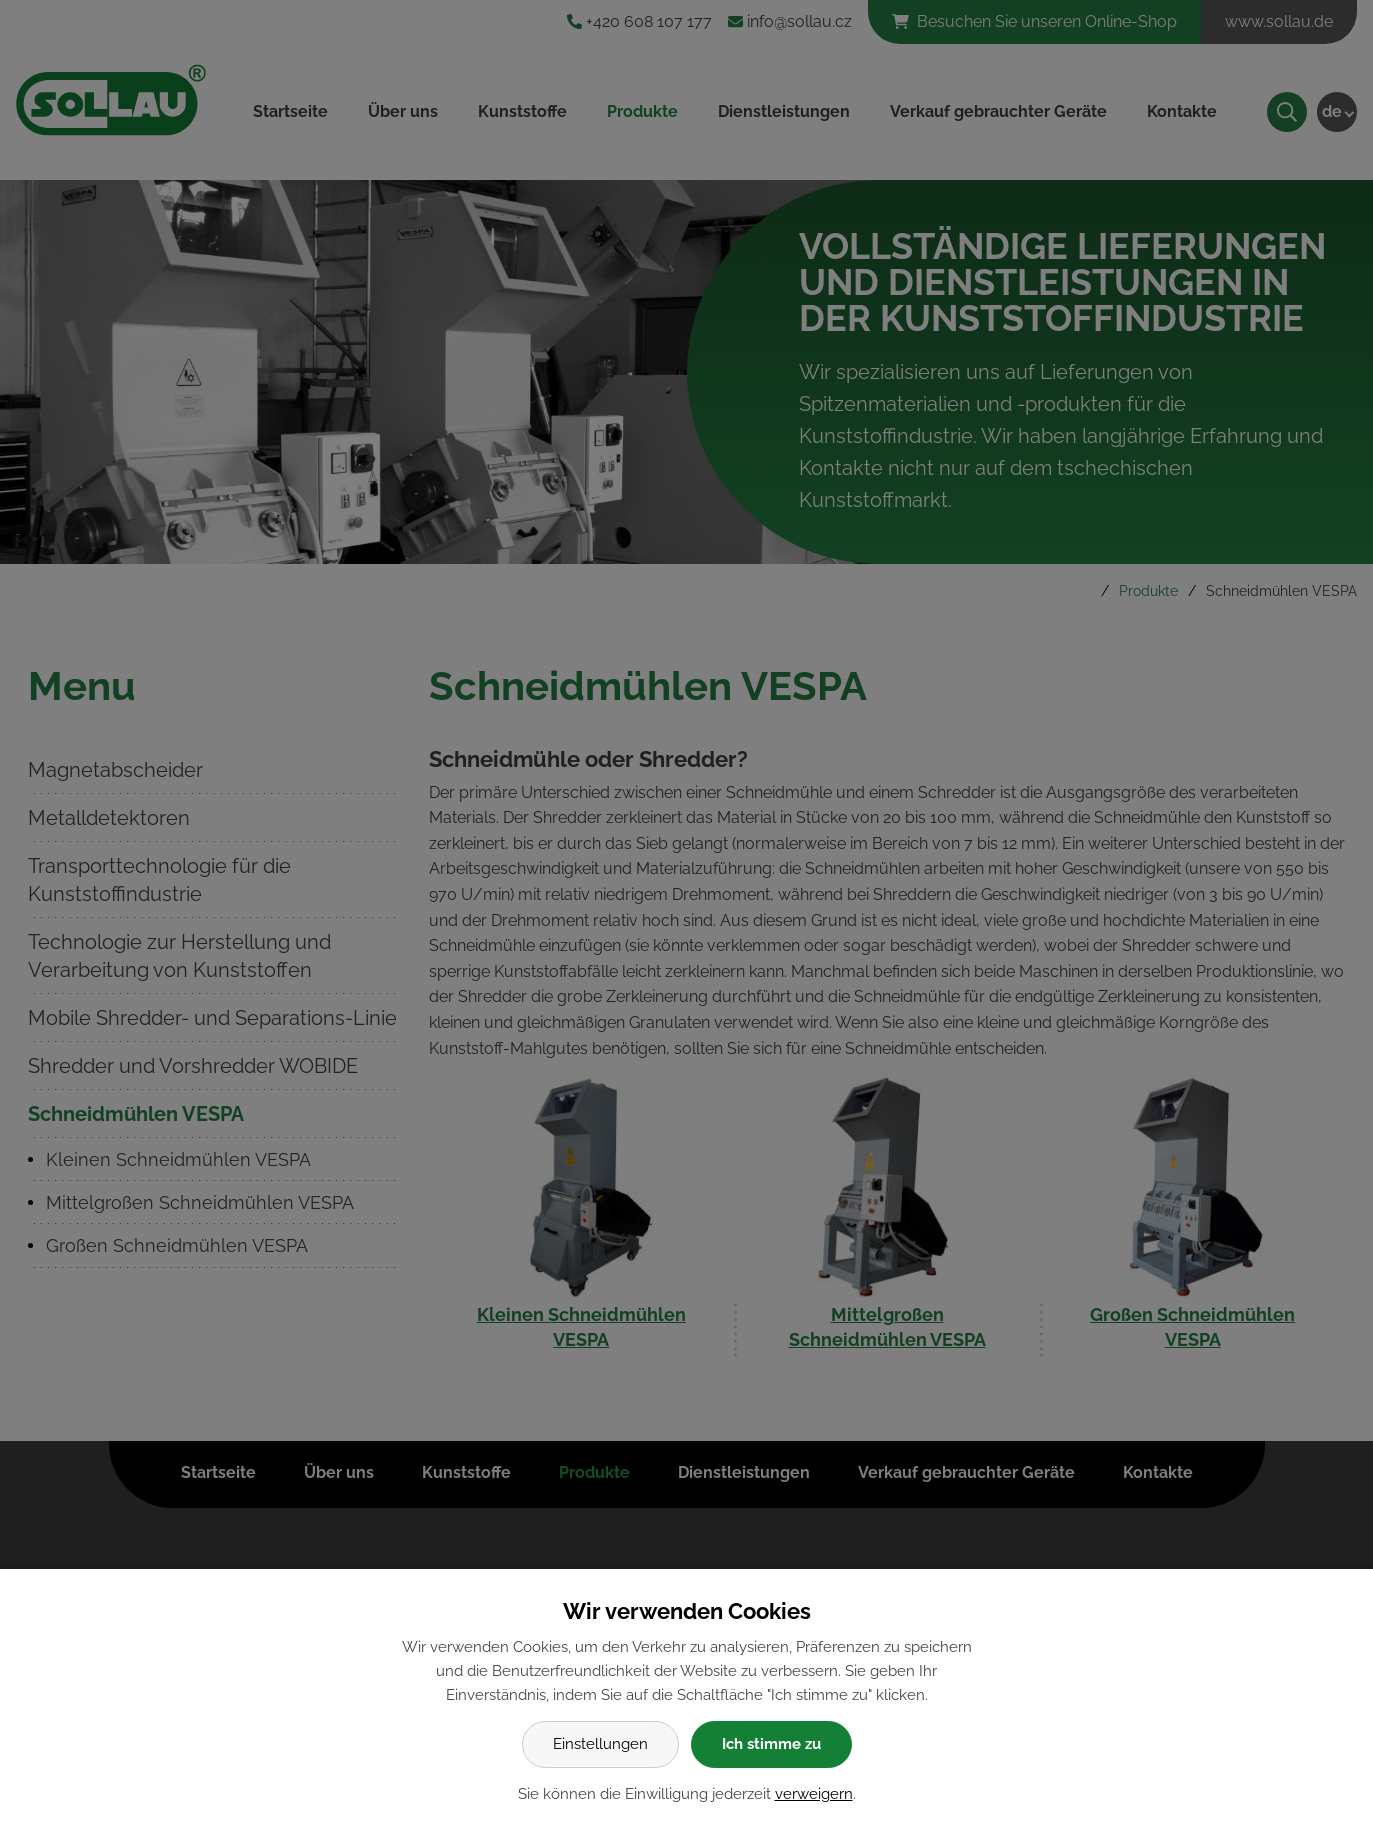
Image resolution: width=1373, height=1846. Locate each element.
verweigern (814, 1794)
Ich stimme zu (771, 1744)
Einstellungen (600, 1744)
